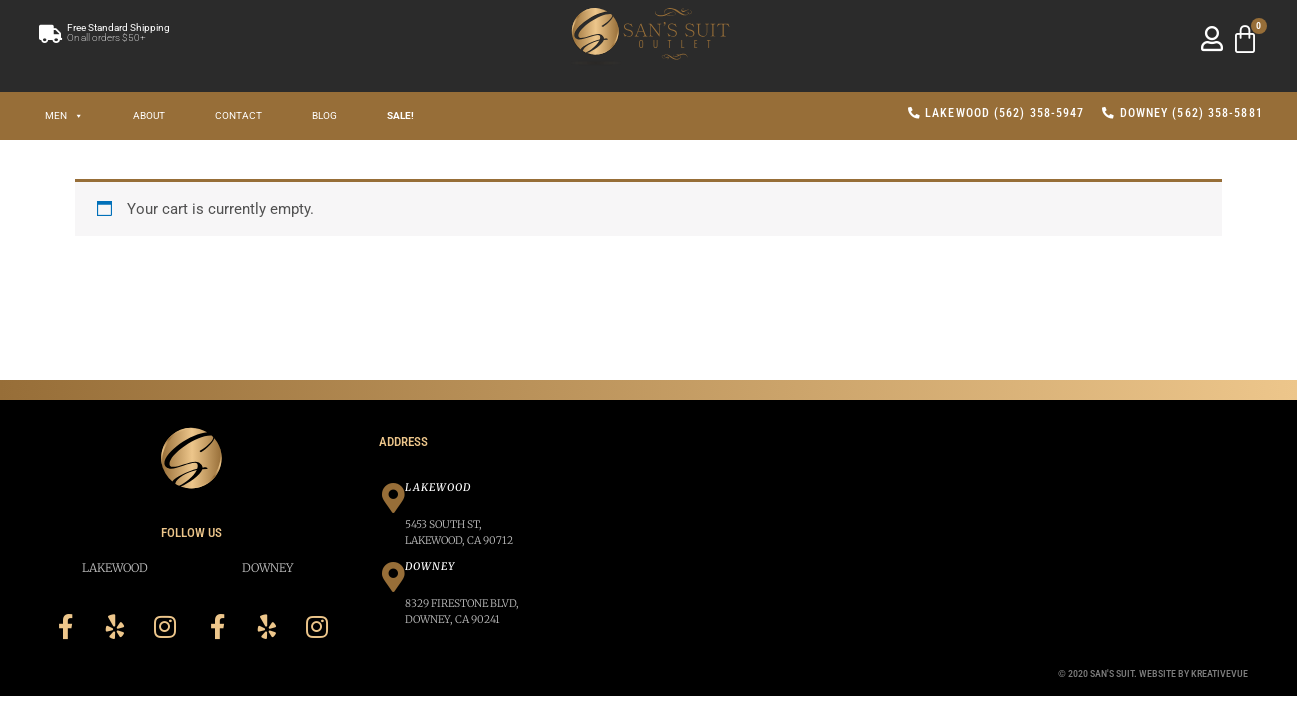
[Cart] (1245, 40)
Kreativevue (1219, 673)
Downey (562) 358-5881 (1182, 113)
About (149, 115)
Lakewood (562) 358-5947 (996, 113)
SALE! (400, 115)
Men (64, 115)
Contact (238, 115)
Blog (324, 115)
